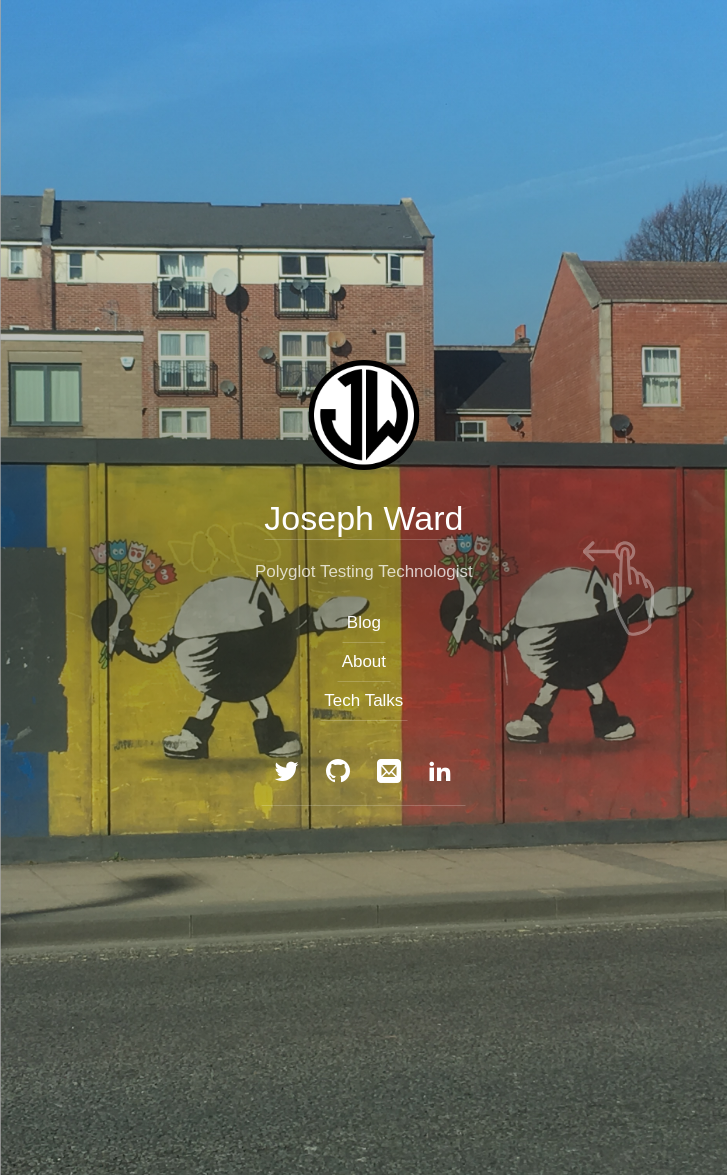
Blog (363, 621)
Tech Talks (363, 700)
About (363, 661)
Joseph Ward (363, 517)
